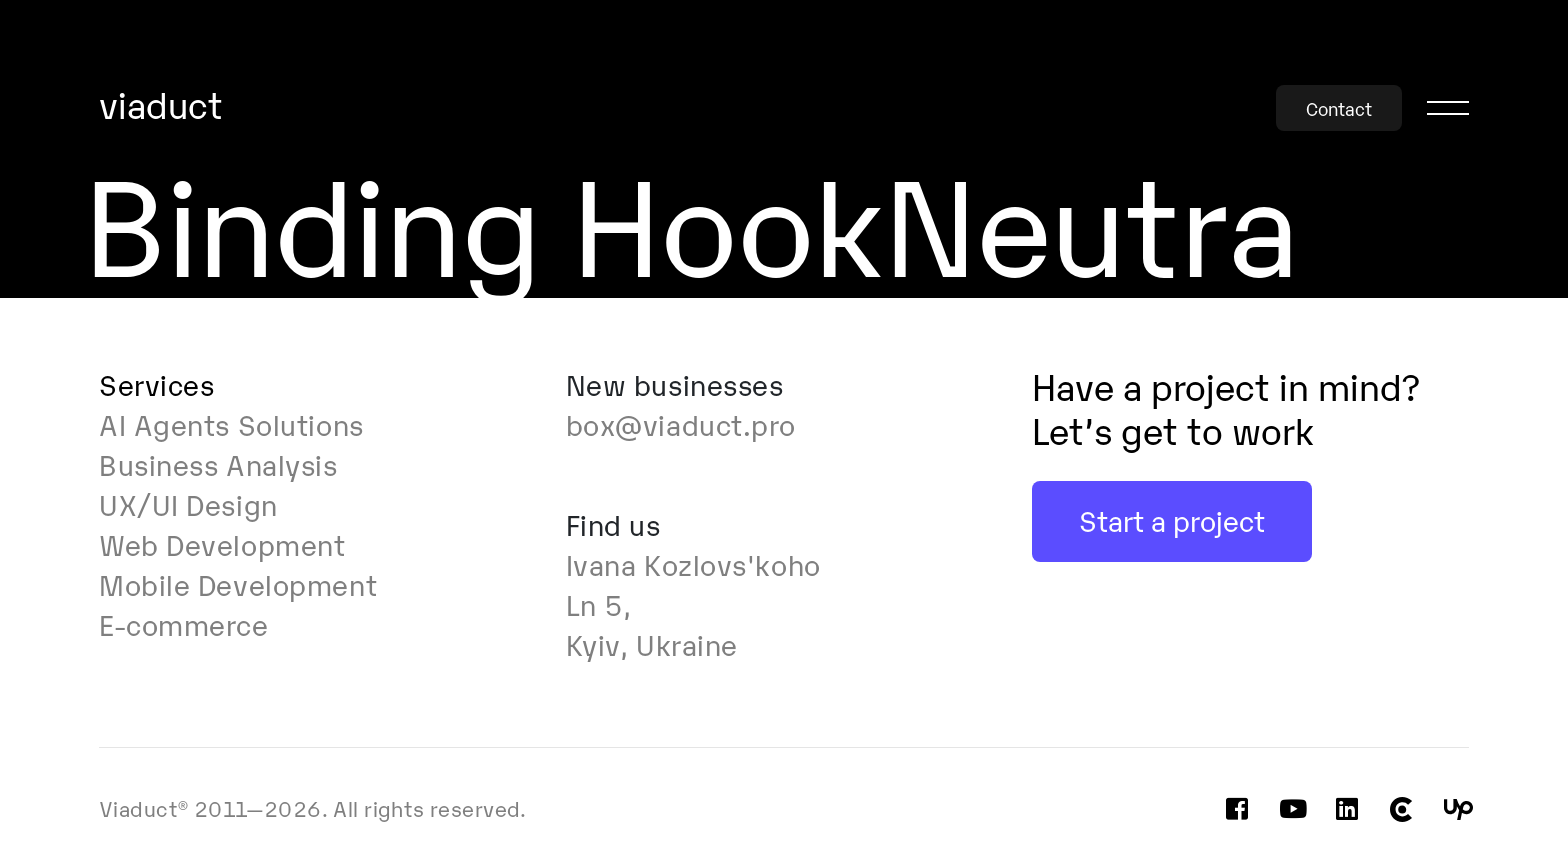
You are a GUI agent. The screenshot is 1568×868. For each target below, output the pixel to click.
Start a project (1172, 519)
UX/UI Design (188, 503)
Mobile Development (238, 583)
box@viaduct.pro (681, 423)
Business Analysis (218, 463)
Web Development (222, 543)
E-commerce (184, 623)
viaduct (161, 106)
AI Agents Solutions (231, 423)
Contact (1339, 108)
